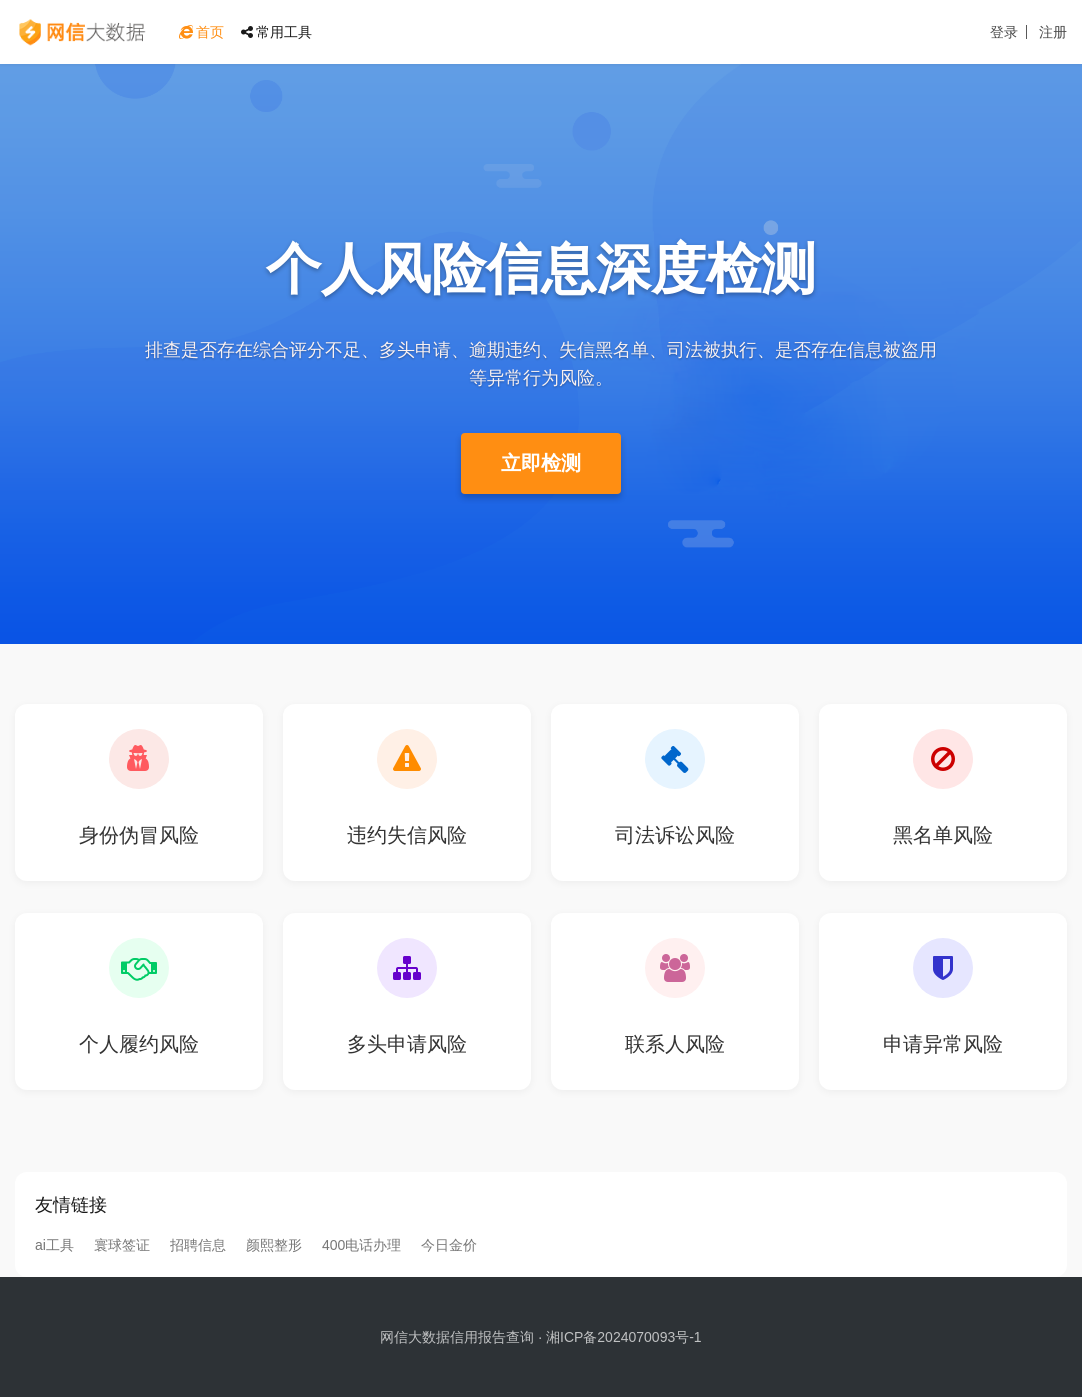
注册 (1053, 32)
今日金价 (449, 1245)
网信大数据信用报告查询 (457, 1337)
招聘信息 (198, 1245)
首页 (201, 32)
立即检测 (541, 463)
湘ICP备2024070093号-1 (624, 1337)
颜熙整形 (274, 1245)
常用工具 (276, 32)
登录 (1004, 32)
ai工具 (54, 1245)
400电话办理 (361, 1245)
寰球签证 (122, 1245)
